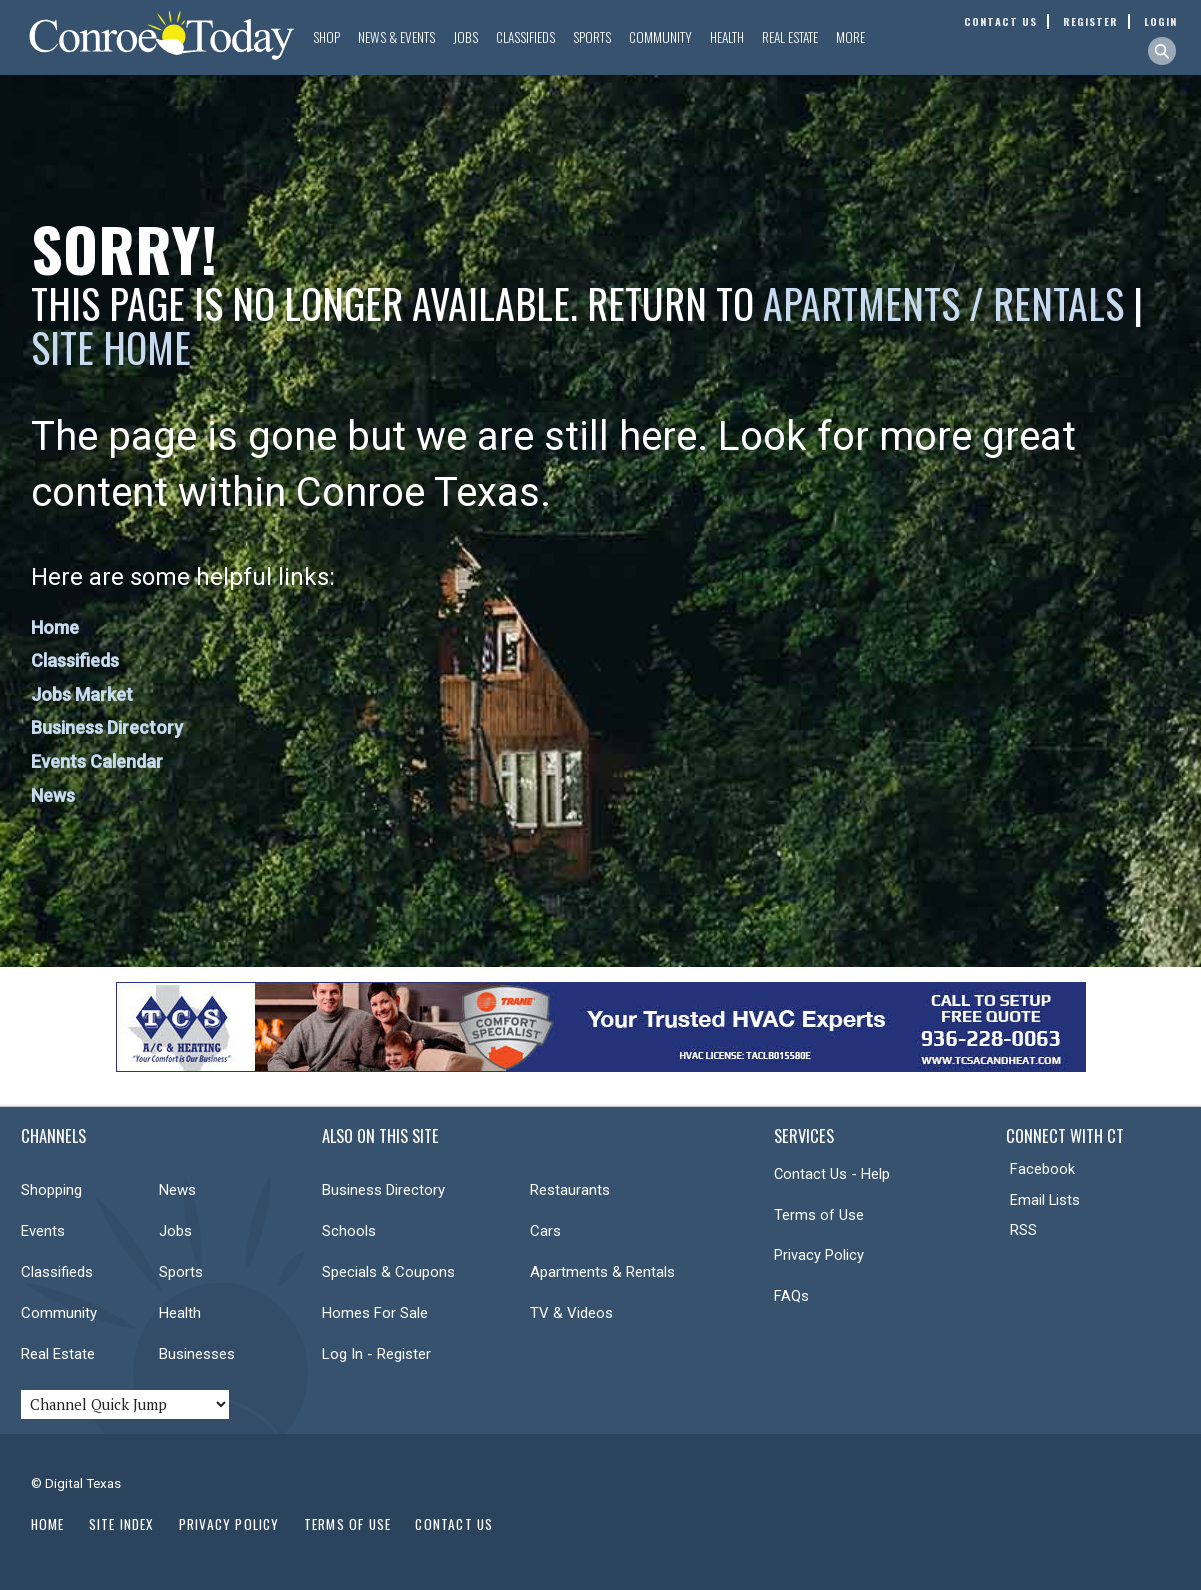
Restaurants (570, 1190)
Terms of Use (819, 1215)
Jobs (465, 37)
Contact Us (454, 1524)
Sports (592, 37)
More (850, 37)
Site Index (122, 1524)
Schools (349, 1231)
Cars (545, 1231)
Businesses (197, 1354)
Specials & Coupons (388, 1272)
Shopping (51, 1190)
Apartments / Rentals (943, 303)
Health (727, 37)
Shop (326, 37)
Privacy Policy (819, 1255)
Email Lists (1045, 1200)
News (53, 795)
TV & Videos (571, 1313)
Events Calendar (97, 761)
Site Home (111, 347)
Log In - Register (376, 1354)
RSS (1023, 1230)
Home (55, 627)
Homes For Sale (375, 1313)
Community (660, 37)
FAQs (791, 1296)
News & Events (396, 37)
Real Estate (790, 37)
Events (43, 1231)
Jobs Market (82, 694)
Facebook (1042, 1169)
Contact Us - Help (832, 1174)
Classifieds (525, 37)
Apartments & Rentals (602, 1272)
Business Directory (107, 727)
